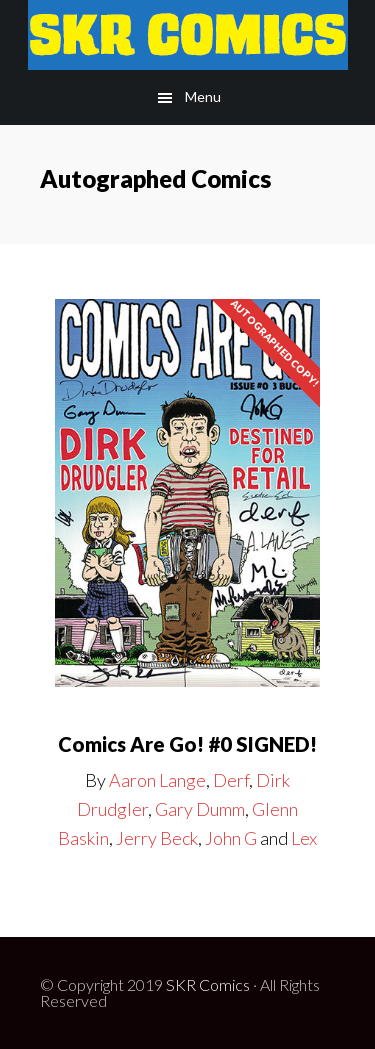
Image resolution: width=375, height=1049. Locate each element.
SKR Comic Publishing (187, 35)
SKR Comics (208, 984)
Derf (231, 780)
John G (231, 838)
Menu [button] (203, 96)
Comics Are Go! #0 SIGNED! (187, 744)
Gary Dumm (200, 809)
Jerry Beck (157, 838)
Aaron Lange (157, 780)
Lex (304, 838)
